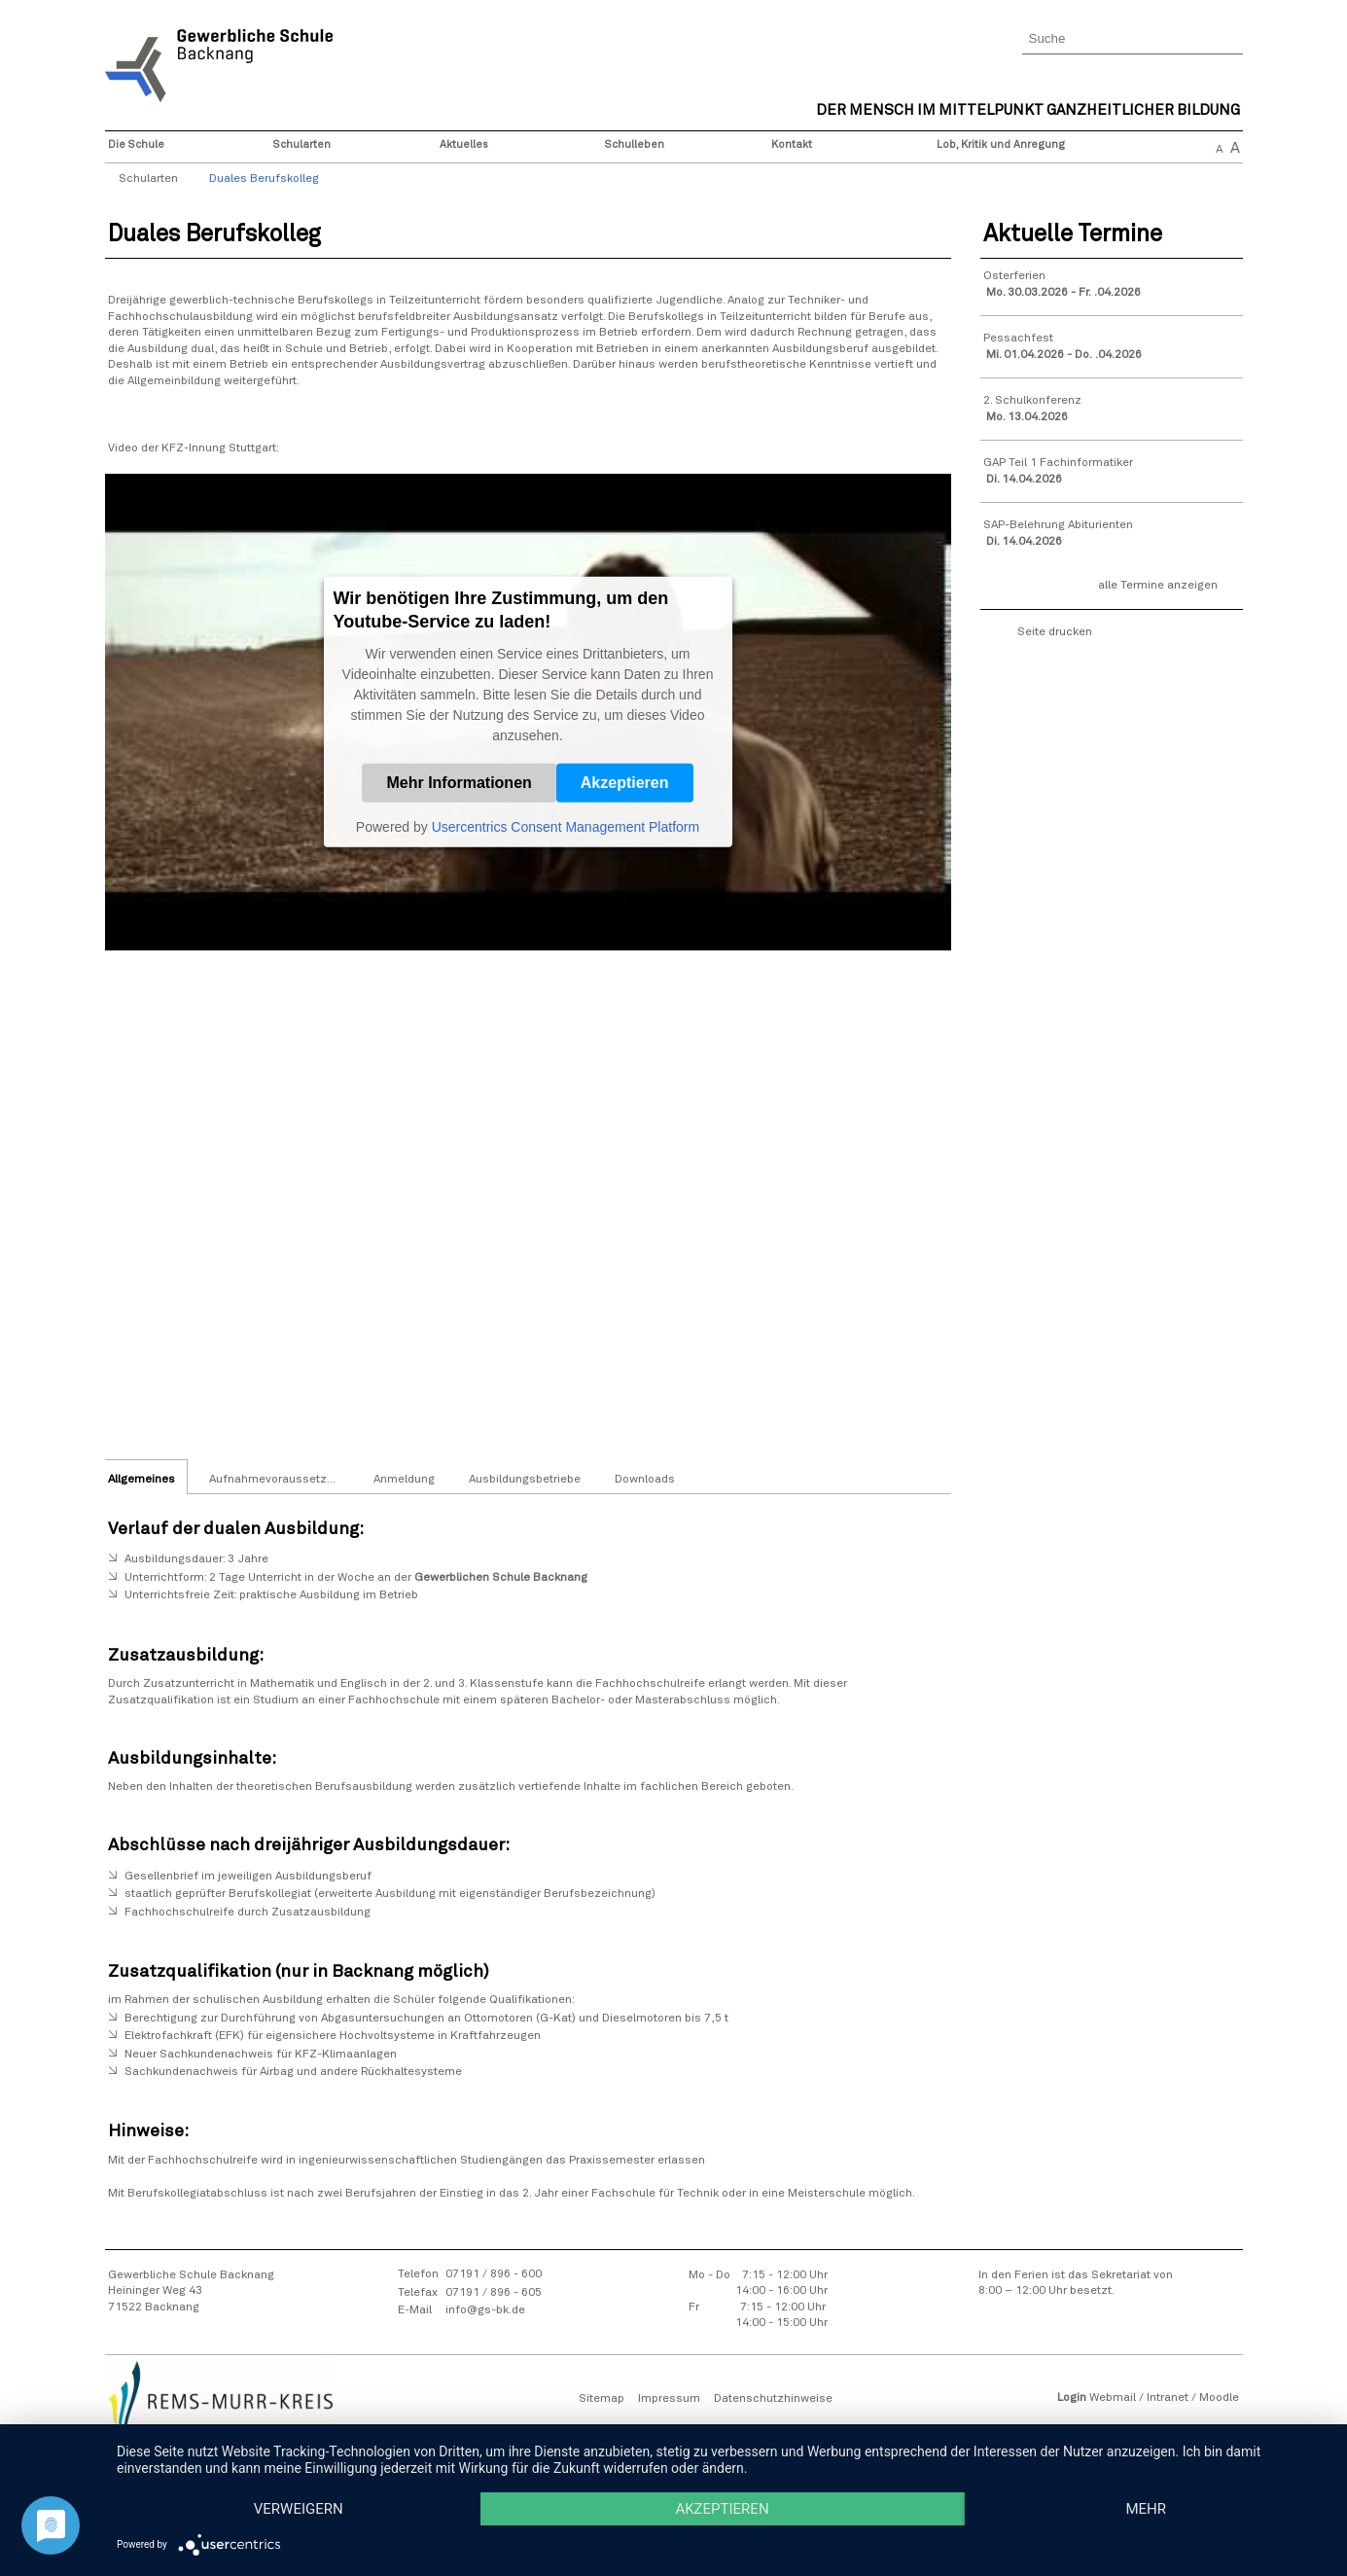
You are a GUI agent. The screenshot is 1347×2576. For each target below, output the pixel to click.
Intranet (1167, 2398)
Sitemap (601, 2399)
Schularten (302, 144)
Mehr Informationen (458, 782)
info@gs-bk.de (485, 2310)
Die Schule (136, 144)
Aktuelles (464, 144)
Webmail (1112, 2398)
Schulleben (634, 144)
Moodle (1219, 2398)
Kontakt (791, 144)
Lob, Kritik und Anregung (1001, 144)
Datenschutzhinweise (773, 2399)
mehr (1145, 2509)
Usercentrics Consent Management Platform (565, 827)
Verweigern (298, 2509)
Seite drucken (1054, 632)
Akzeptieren (625, 782)
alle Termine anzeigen (1158, 585)
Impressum (669, 2399)
